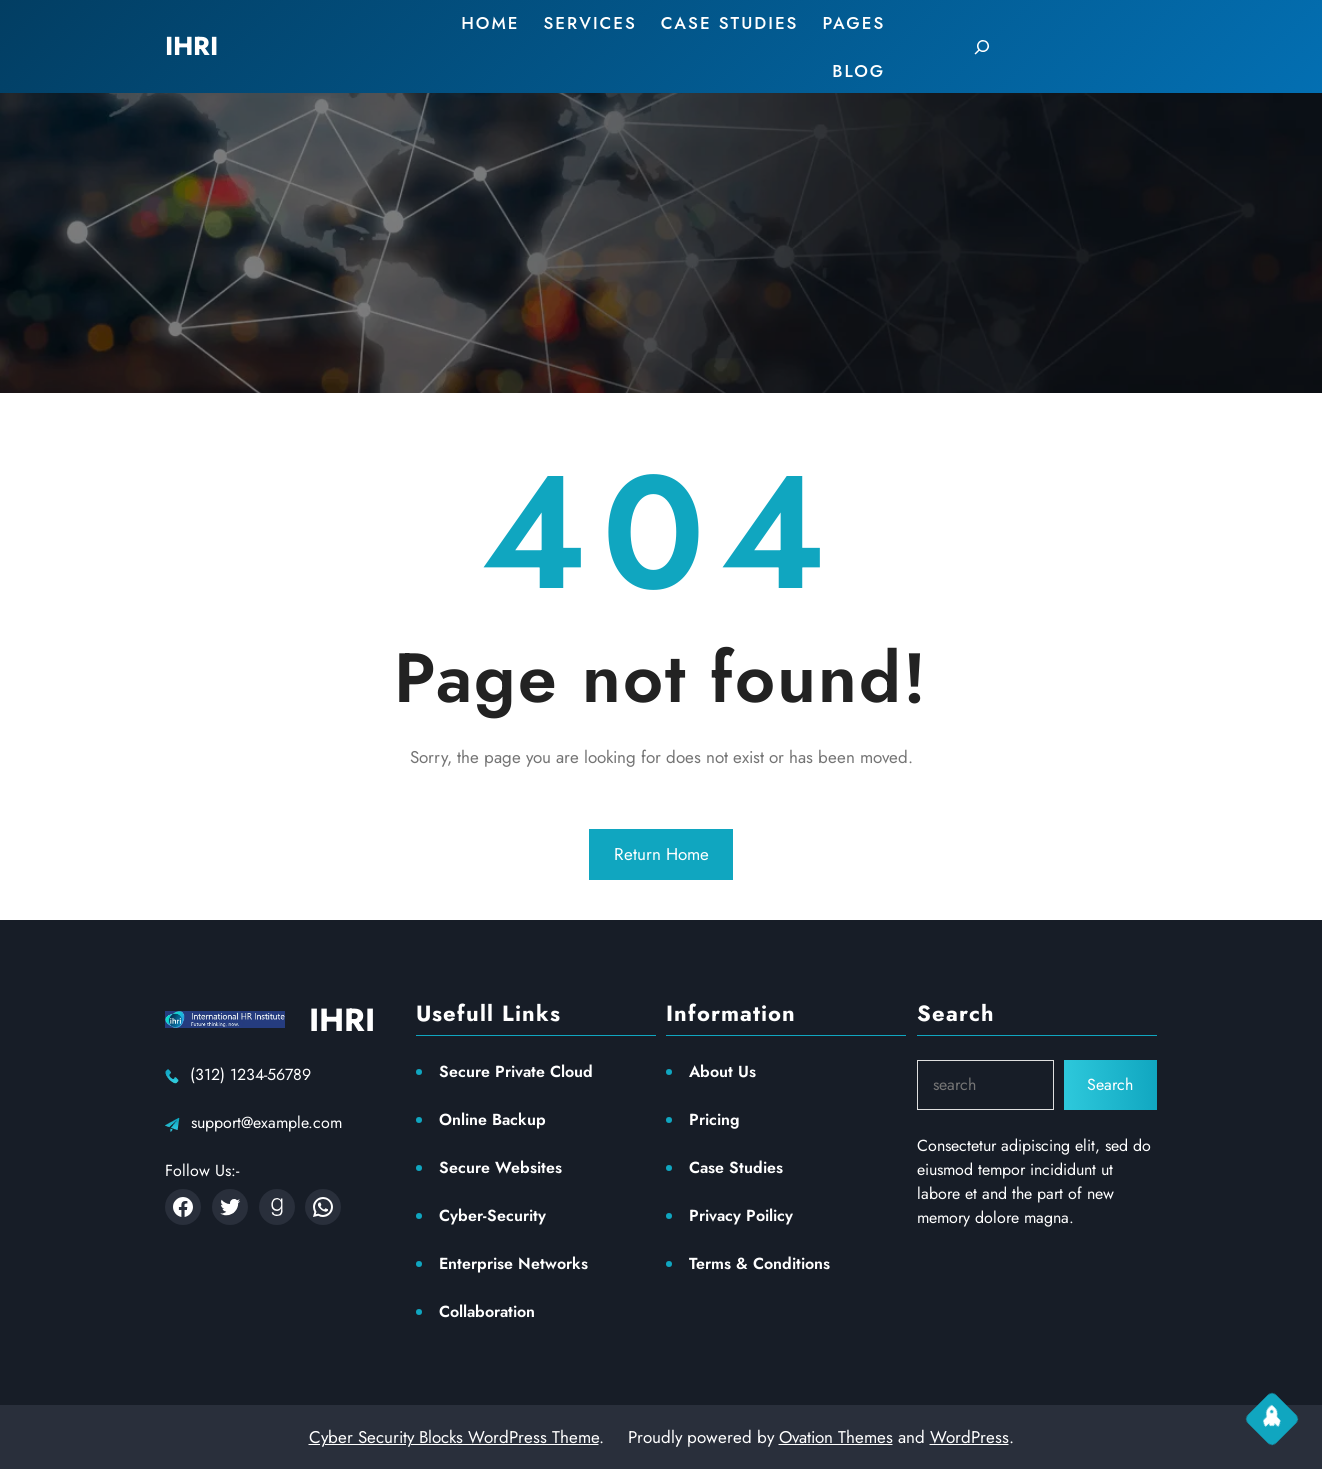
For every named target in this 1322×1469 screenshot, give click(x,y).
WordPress (969, 1437)
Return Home (661, 854)
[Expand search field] (982, 47)
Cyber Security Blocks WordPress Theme (454, 1437)
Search (1110, 1084)
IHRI (342, 1020)
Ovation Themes (836, 1437)
